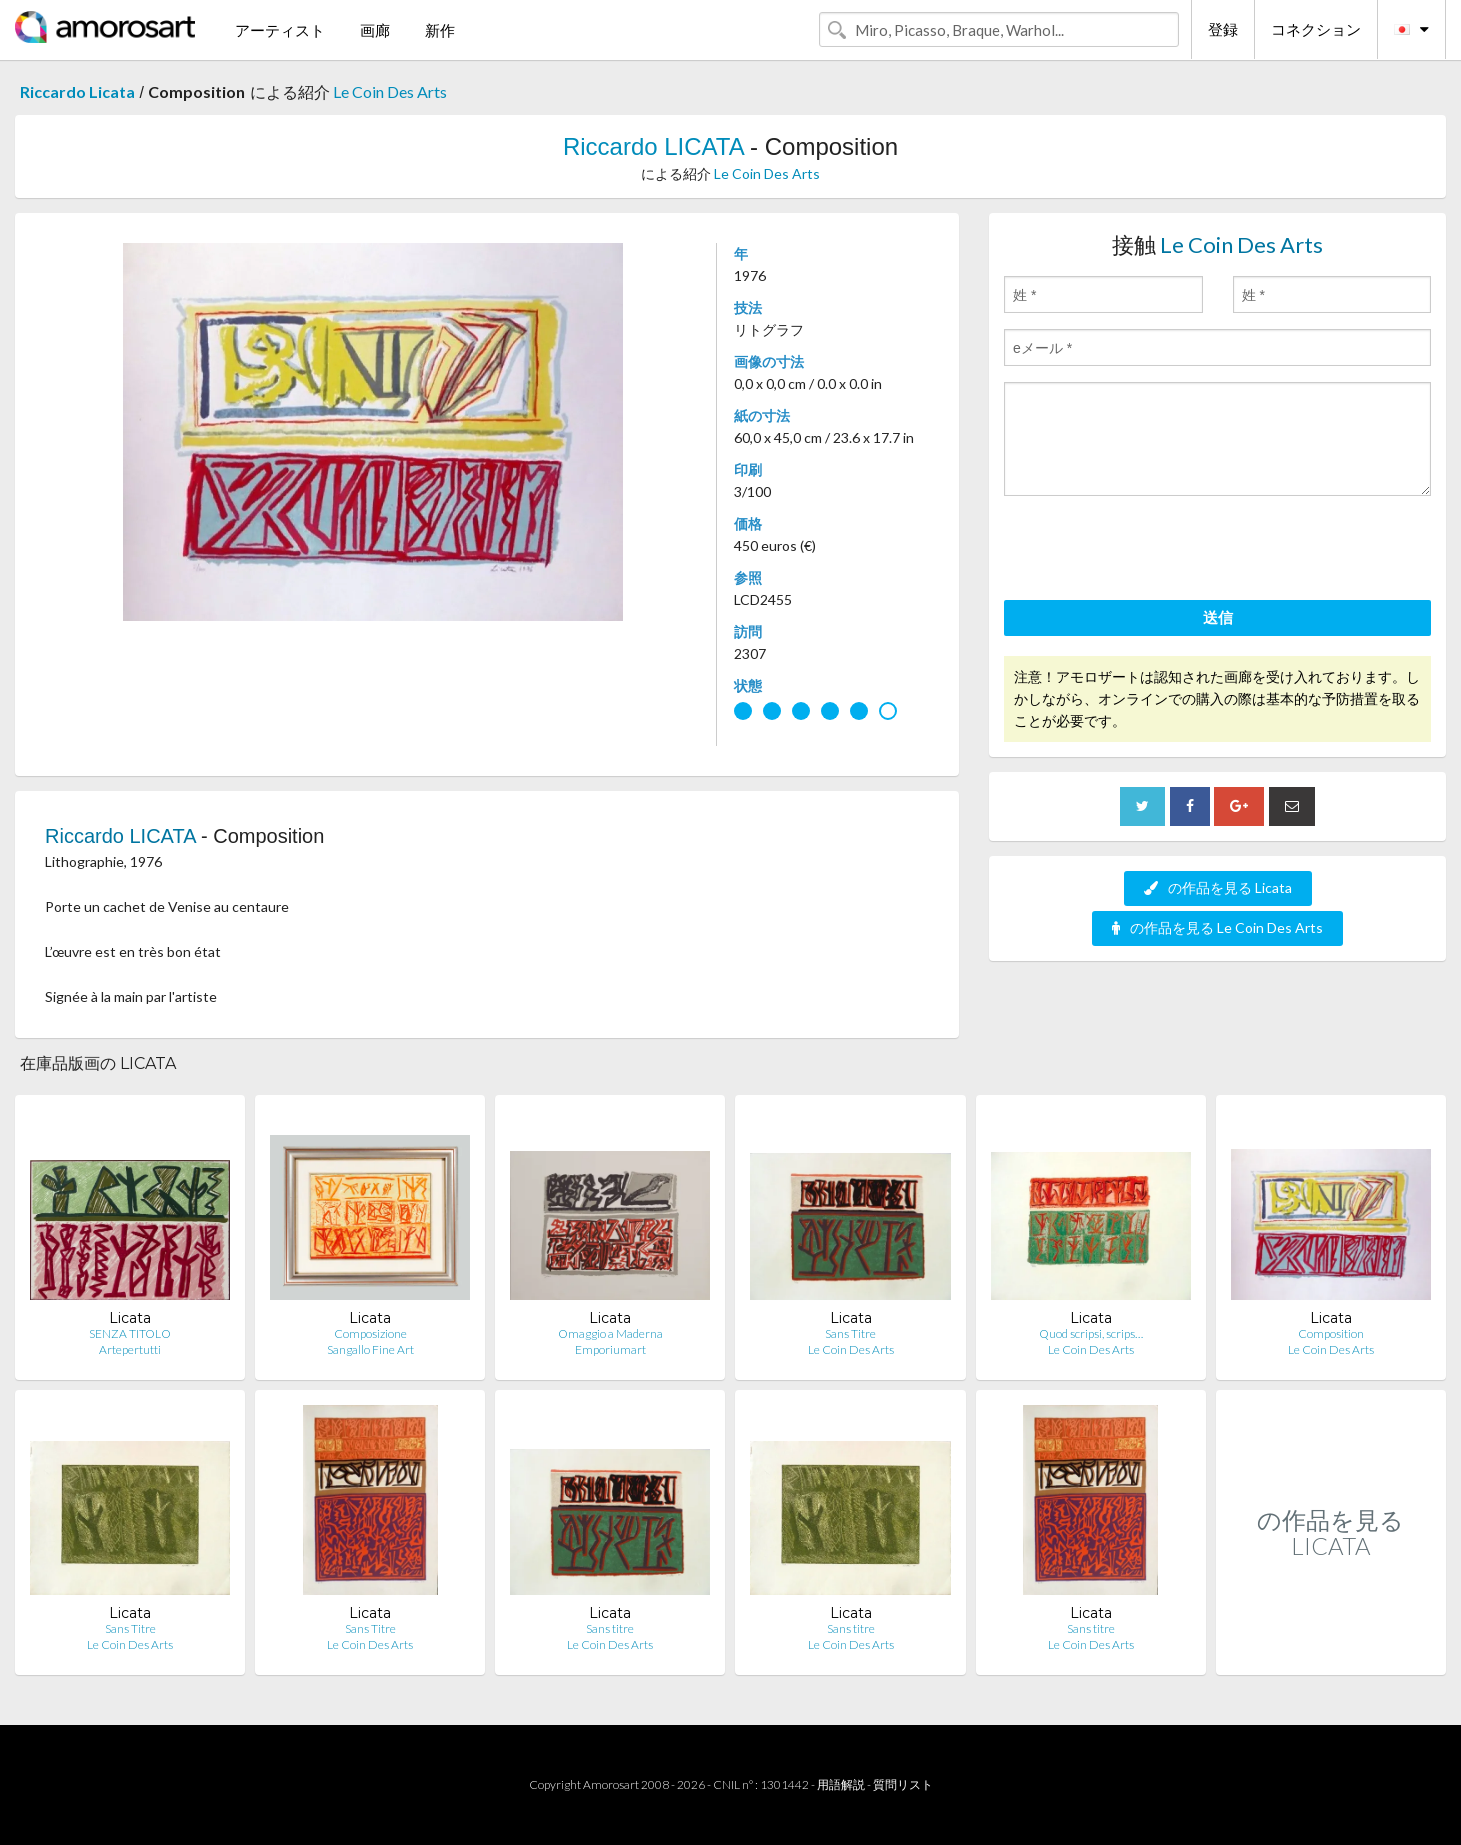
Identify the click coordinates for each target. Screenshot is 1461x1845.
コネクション (1316, 29)
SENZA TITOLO (130, 1333)
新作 (440, 30)
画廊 (375, 30)
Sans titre (610, 1628)
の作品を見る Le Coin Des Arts (1217, 927)
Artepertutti (130, 1349)
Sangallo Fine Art (370, 1349)
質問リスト (903, 1784)
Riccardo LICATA (653, 146)
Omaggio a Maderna (610, 1333)
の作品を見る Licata (1218, 887)
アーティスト (280, 30)
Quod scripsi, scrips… (1091, 1333)
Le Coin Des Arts (390, 91)
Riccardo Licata (77, 91)
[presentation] (1156, 551)
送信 (1218, 617)
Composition (1331, 1333)
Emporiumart (610, 1349)
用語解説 (841, 1784)
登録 (1223, 29)
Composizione (370, 1333)
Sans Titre (850, 1333)
